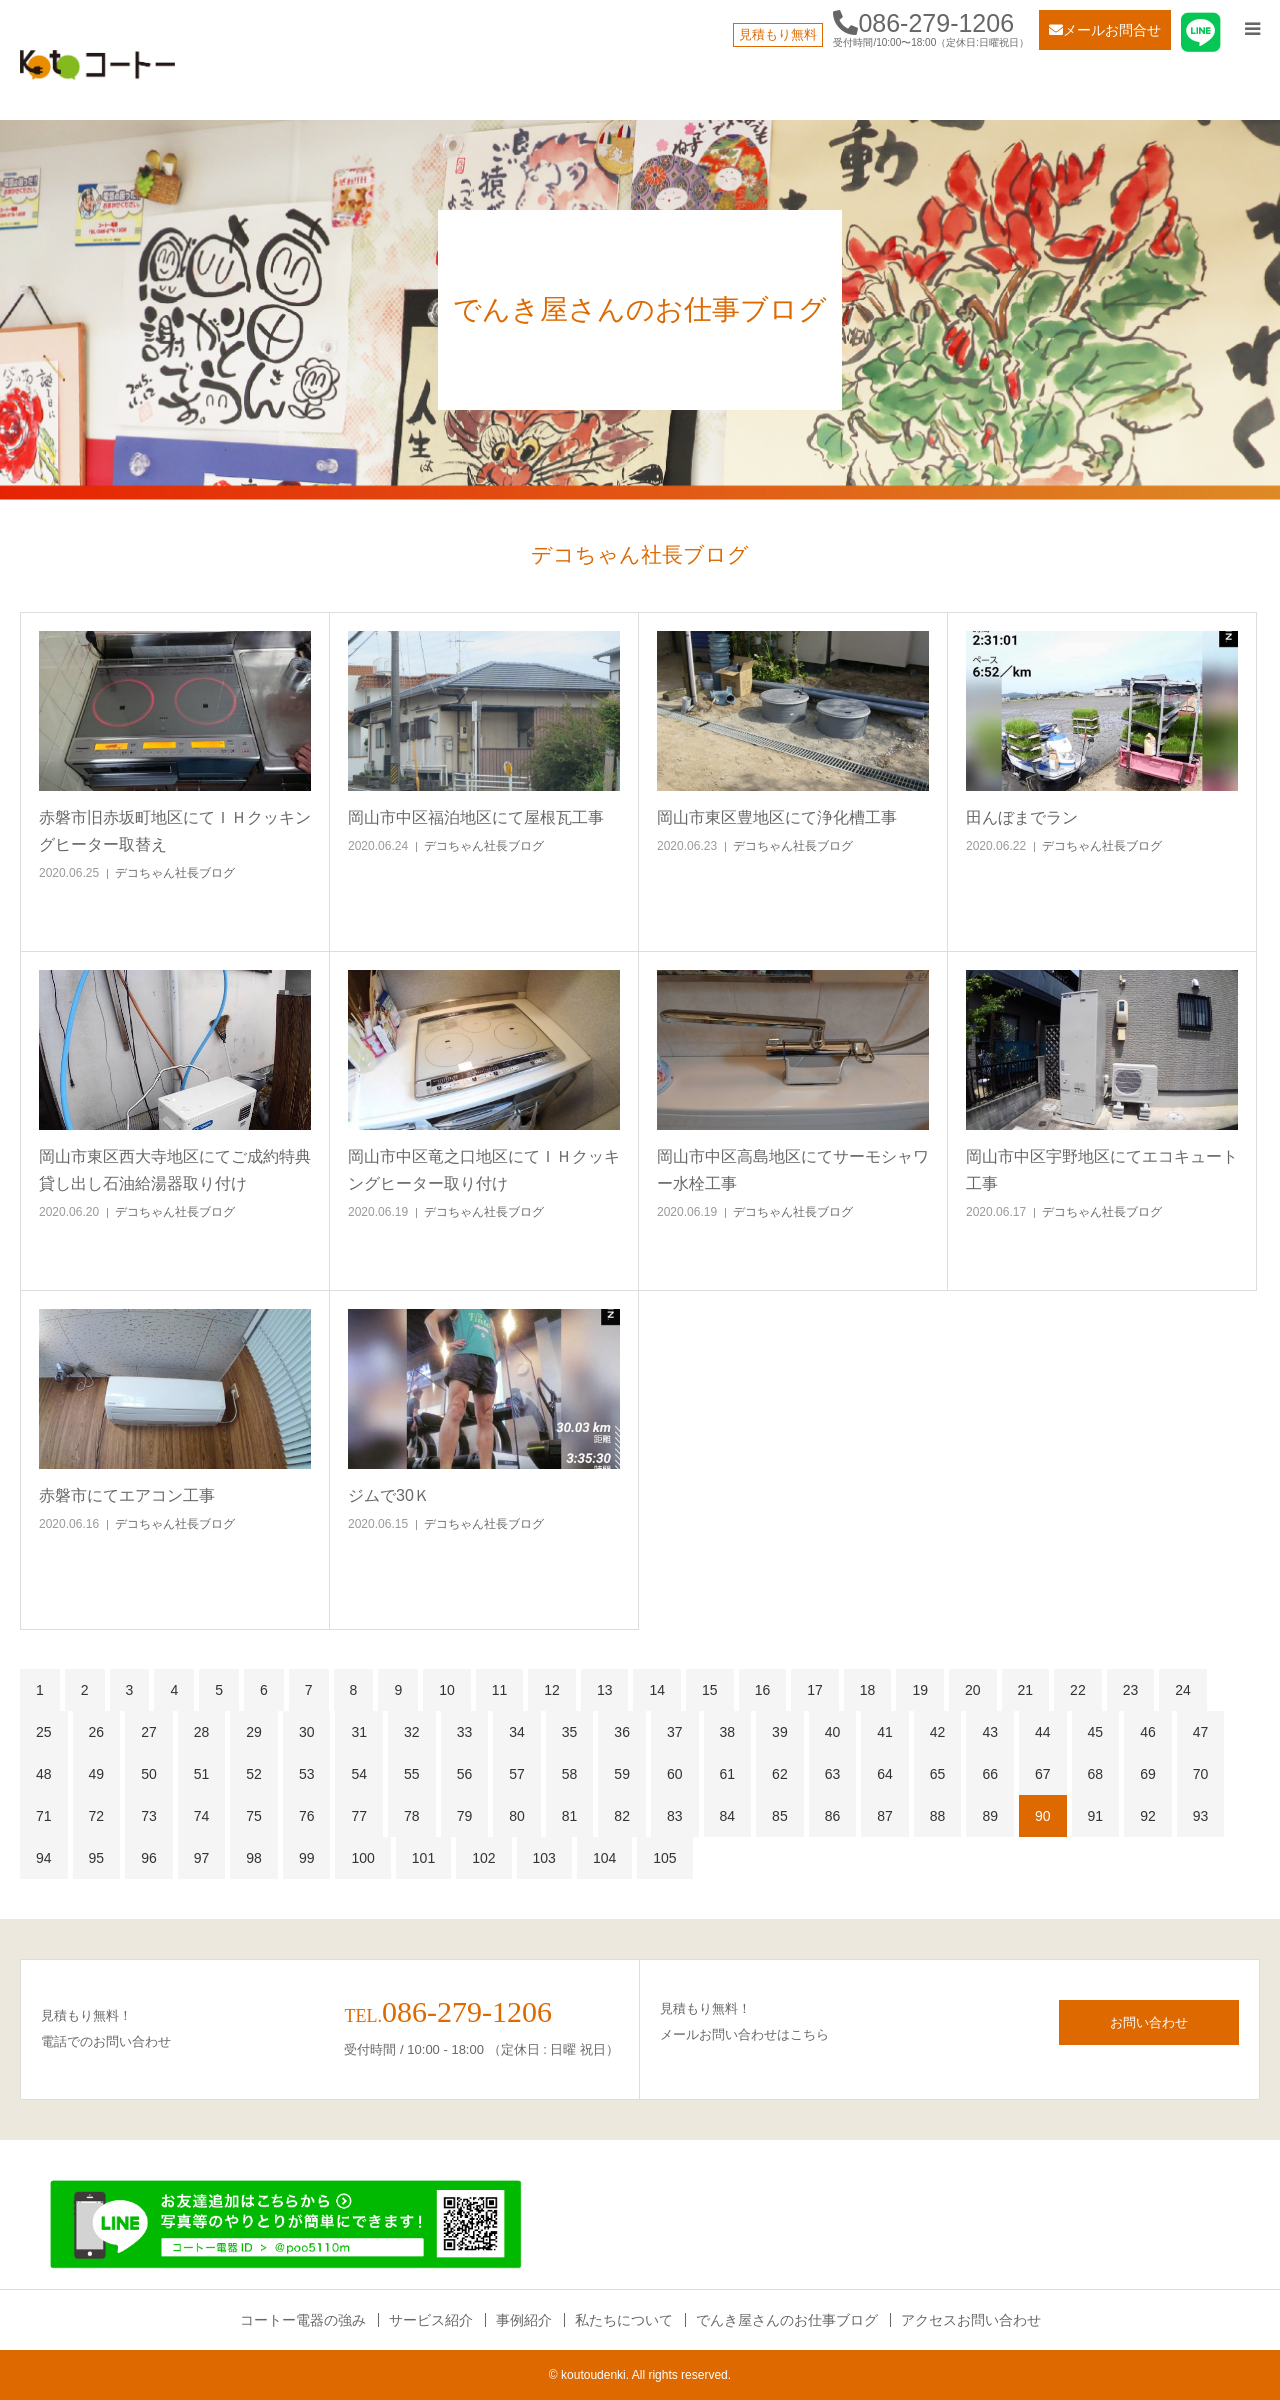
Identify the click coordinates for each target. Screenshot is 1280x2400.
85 (780, 1816)
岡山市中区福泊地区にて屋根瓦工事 (476, 817)
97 (202, 1858)
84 (728, 1816)
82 (622, 1816)
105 (664, 1858)
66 (990, 1774)
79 (465, 1816)
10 (447, 1690)
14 (657, 1690)
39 (780, 1732)
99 (307, 1858)
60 (675, 1774)
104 (604, 1858)
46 (1148, 1732)
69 (1148, 1774)
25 (44, 1732)
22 (1078, 1690)
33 (465, 1732)
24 (1183, 1690)
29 (254, 1732)
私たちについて (624, 2320)
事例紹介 (524, 2320)
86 (833, 1816)
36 (622, 1732)
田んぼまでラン (1022, 817)
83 (675, 1816)
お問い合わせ (1149, 2022)
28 (202, 1732)
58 (570, 1774)
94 (44, 1858)
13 (605, 1690)
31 (359, 1732)
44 (1043, 1732)
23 (1131, 1690)
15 (710, 1690)
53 (307, 1774)
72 (97, 1816)
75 (254, 1816)
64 (885, 1774)
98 (254, 1858)
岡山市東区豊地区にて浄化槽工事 (777, 817)
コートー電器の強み (303, 2320)
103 (544, 1858)
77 (359, 1816)
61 (728, 1774)
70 (1201, 1774)
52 (254, 1774)
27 (149, 1732)
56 (465, 1774)
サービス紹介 (431, 2320)
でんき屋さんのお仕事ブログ (787, 2320)
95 (97, 1858)
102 (483, 1858)
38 (728, 1732)
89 (990, 1816)
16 (763, 1690)
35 (570, 1732)
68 (1096, 1774)
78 (412, 1816)
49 (97, 1774)
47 (1201, 1732)
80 (517, 1816)
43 (990, 1732)
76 (307, 1816)
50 (149, 1774)
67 (1043, 1774)
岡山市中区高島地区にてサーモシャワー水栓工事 (793, 1170)
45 (1096, 1732)
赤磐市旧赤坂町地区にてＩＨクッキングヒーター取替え (175, 831)
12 (552, 1690)
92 (1148, 1816)
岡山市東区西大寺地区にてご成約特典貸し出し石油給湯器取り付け (175, 1170)
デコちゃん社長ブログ (175, 873)
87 (885, 1816)
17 (815, 1690)
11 (500, 1690)
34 (517, 1732)
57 (517, 1774)
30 (307, 1732)
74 (202, 1816)
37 (675, 1732)
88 (938, 1816)
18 (868, 1690)
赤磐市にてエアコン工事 (127, 1495)
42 (938, 1732)
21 (1026, 1690)
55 (412, 1774)
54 (359, 1774)
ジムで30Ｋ (389, 1495)
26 (97, 1732)
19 (920, 1690)
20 (973, 1690)
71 (44, 1816)
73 (149, 1816)
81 (570, 1816)
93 (1201, 1816)
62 (780, 1774)
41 (885, 1732)
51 (202, 1774)
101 (423, 1858)
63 (833, 1774)
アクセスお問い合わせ (971, 2320)
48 (44, 1774)
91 (1096, 1816)
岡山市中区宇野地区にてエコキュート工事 (1102, 1170)
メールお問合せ (1105, 30)
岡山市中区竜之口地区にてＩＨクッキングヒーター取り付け (484, 1170)
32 (412, 1732)
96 (149, 1858)
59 (622, 1774)
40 (833, 1732)
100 (362, 1858)
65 (938, 1774)
